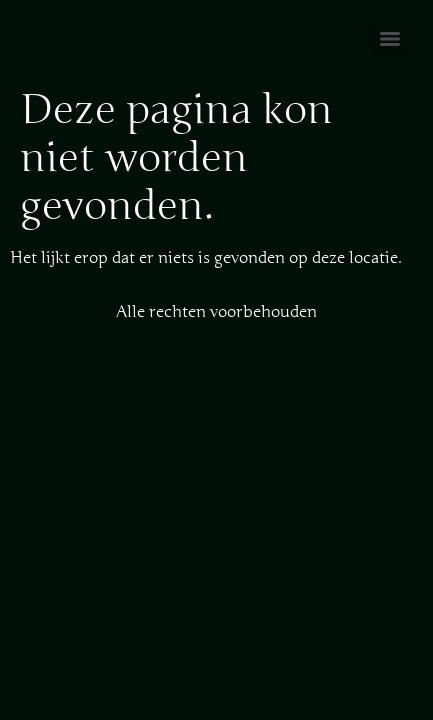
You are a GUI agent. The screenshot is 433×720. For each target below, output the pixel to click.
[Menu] (390, 39)
